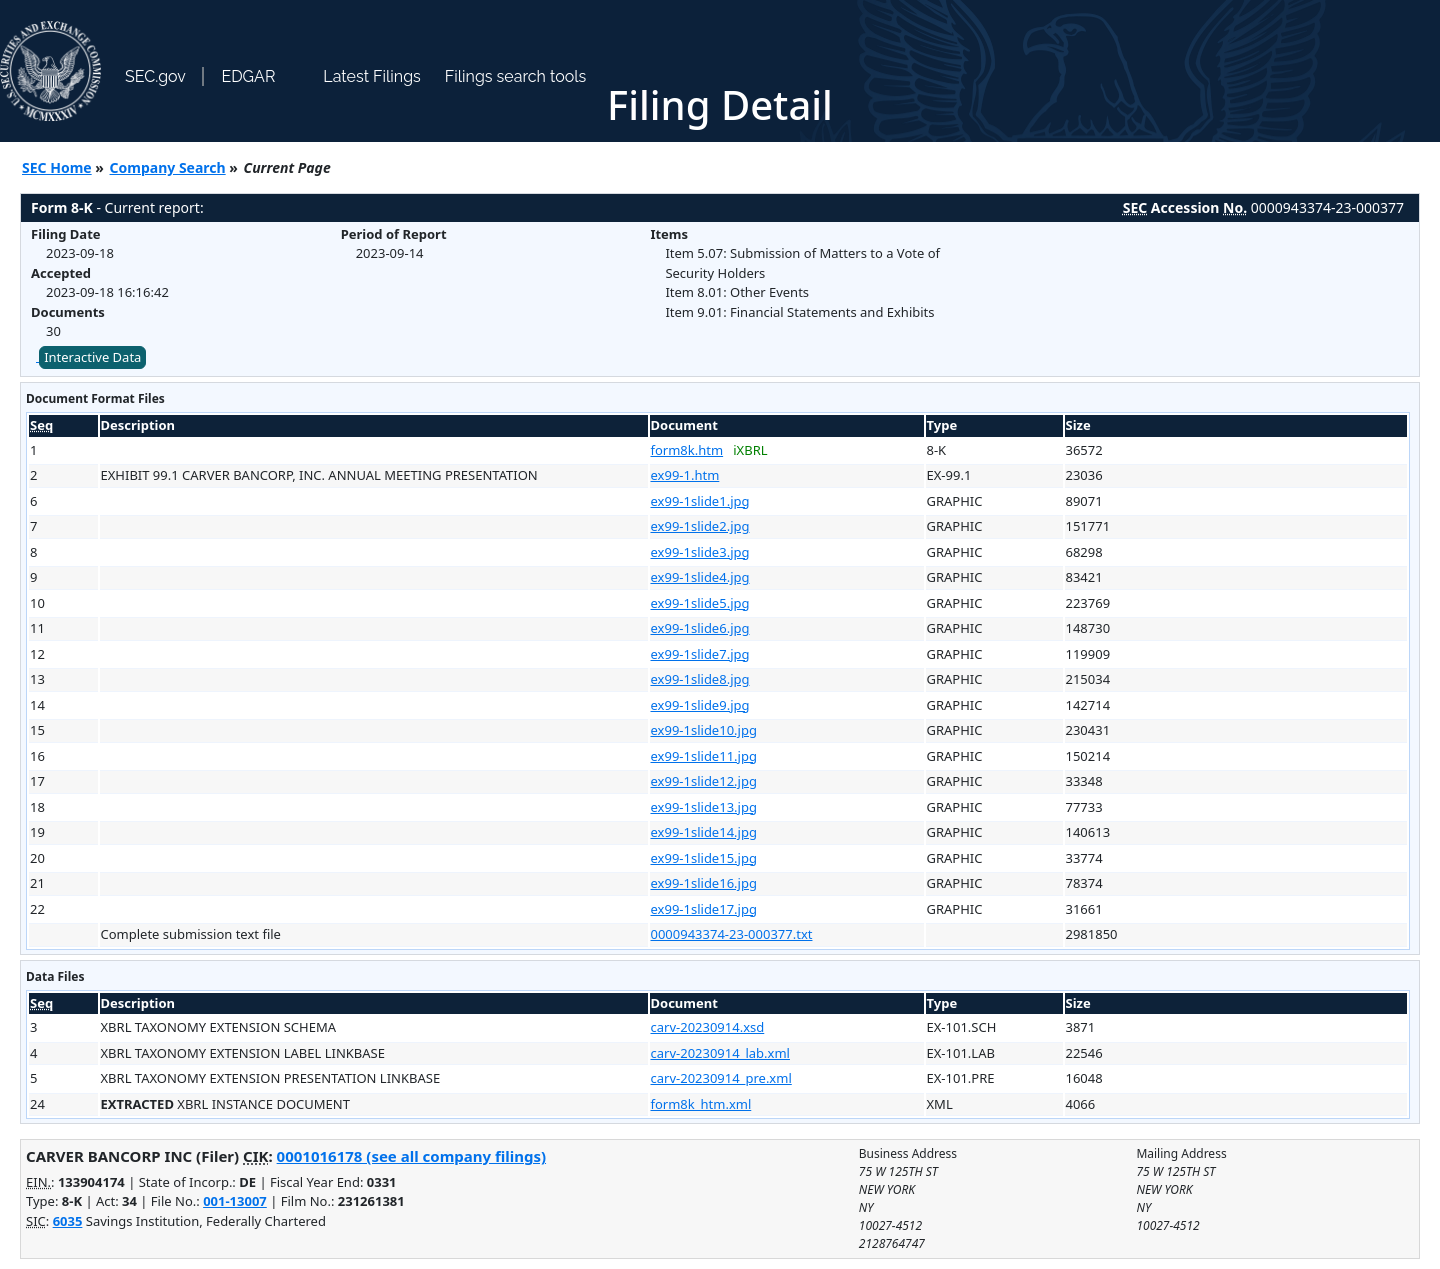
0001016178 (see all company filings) (411, 1156)
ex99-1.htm (685, 475)
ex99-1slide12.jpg (704, 781)
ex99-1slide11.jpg (704, 756)
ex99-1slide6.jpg (700, 628)
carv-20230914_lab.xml (720, 1053)
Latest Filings (371, 76)
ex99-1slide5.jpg (700, 603)
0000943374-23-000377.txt (732, 934)
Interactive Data (92, 357)
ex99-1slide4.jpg (700, 577)
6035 (68, 1221)
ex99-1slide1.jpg (700, 501)
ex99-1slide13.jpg (704, 807)
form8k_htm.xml (701, 1104)
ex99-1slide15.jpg (704, 858)
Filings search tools (516, 76)
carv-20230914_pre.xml (721, 1078)
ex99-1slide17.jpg (704, 909)
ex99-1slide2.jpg (700, 526)
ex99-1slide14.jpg (704, 832)
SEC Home (57, 167)
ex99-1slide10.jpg (704, 730)
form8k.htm (687, 450)
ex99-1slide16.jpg (704, 883)
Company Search (168, 167)
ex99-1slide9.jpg (700, 705)
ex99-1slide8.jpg (700, 679)
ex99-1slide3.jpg (700, 552)
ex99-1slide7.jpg (700, 654)
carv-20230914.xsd (708, 1027)
